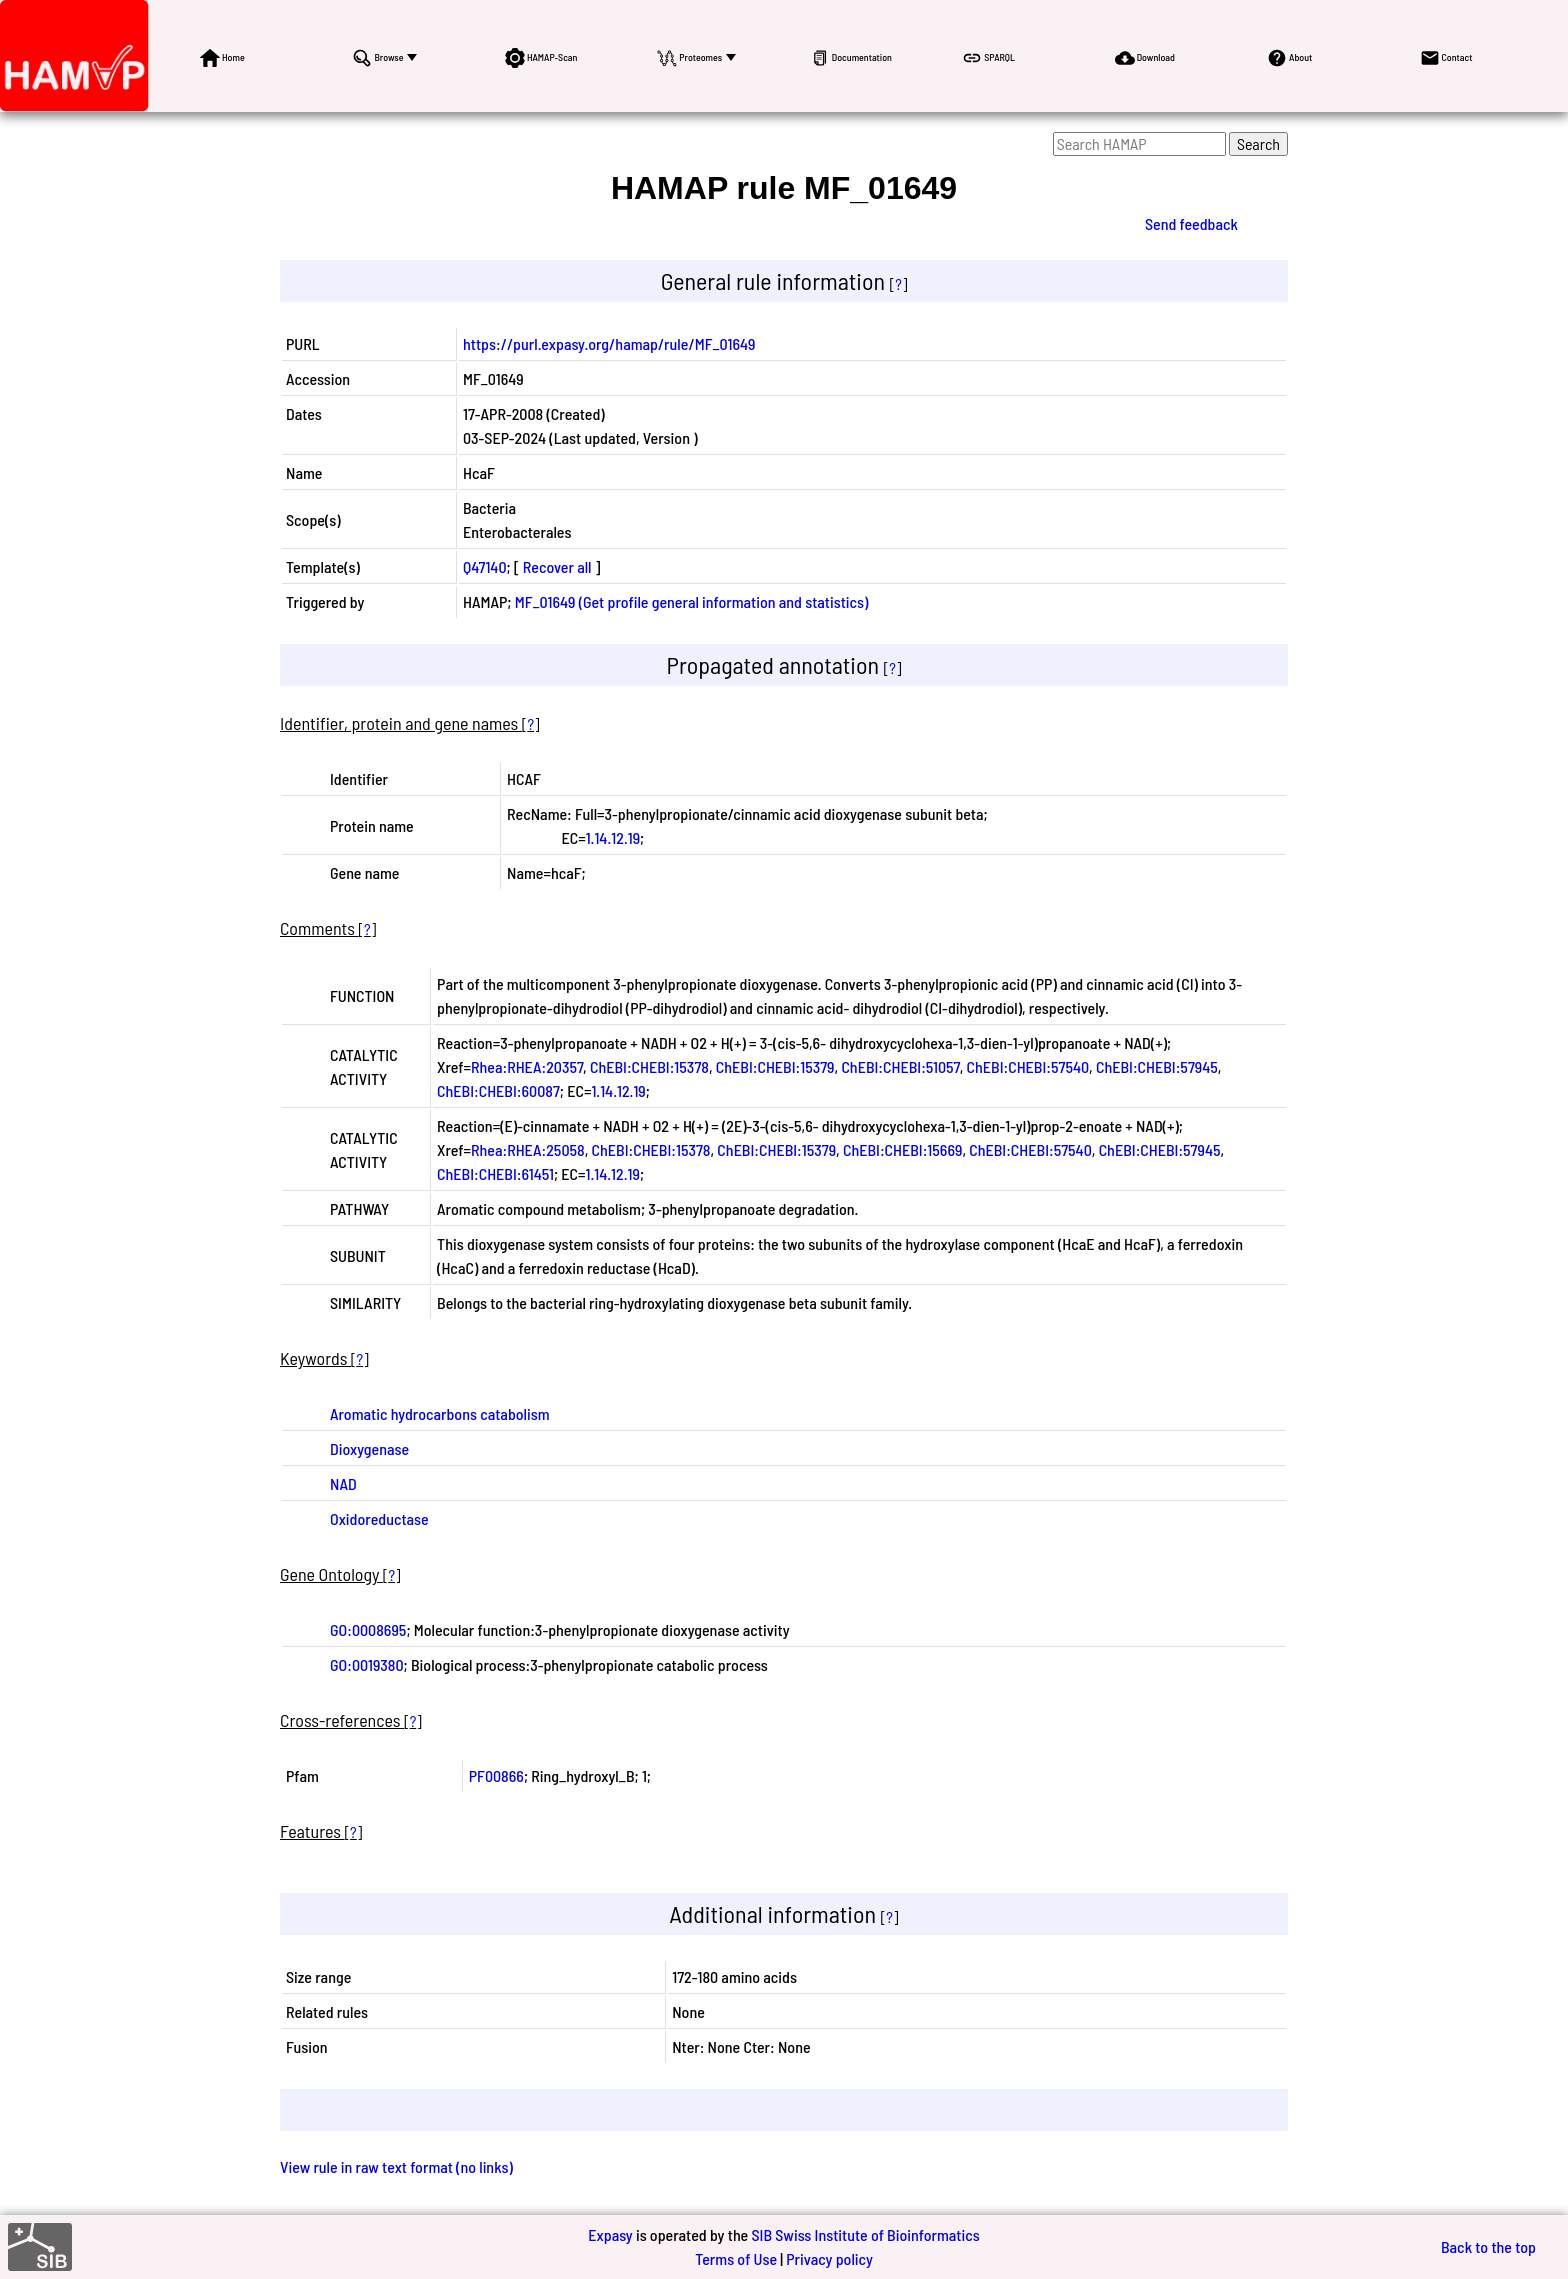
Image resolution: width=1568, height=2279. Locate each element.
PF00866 (496, 1775)
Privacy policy (829, 2258)
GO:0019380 (367, 1664)
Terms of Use (736, 2258)
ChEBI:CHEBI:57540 (1028, 1066)
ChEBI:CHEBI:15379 (775, 1066)
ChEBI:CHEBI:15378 (649, 1066)
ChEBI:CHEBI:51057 (900, 1066)
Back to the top (1488, 2246)
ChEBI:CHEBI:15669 (902, 1149)
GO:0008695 (368, 1629)
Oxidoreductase (379, 1518)
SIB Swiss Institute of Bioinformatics (865, 2234)
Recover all (557, 566)
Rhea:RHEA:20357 (527, 1066)
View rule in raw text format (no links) (396, 2166)
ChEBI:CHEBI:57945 (1157, 1066)
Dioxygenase (369, 1448)
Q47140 (485, 566)
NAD (343, 1483)
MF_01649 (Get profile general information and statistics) (692, 601)
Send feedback (1191, 223)
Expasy (610, 2234)
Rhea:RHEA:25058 (528, 1149)
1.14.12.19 (613, 837)
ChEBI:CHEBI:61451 (495, 1173)
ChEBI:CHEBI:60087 (498, 1090)
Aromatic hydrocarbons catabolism (440, 1413)
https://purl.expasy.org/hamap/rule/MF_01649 (609, 343)
